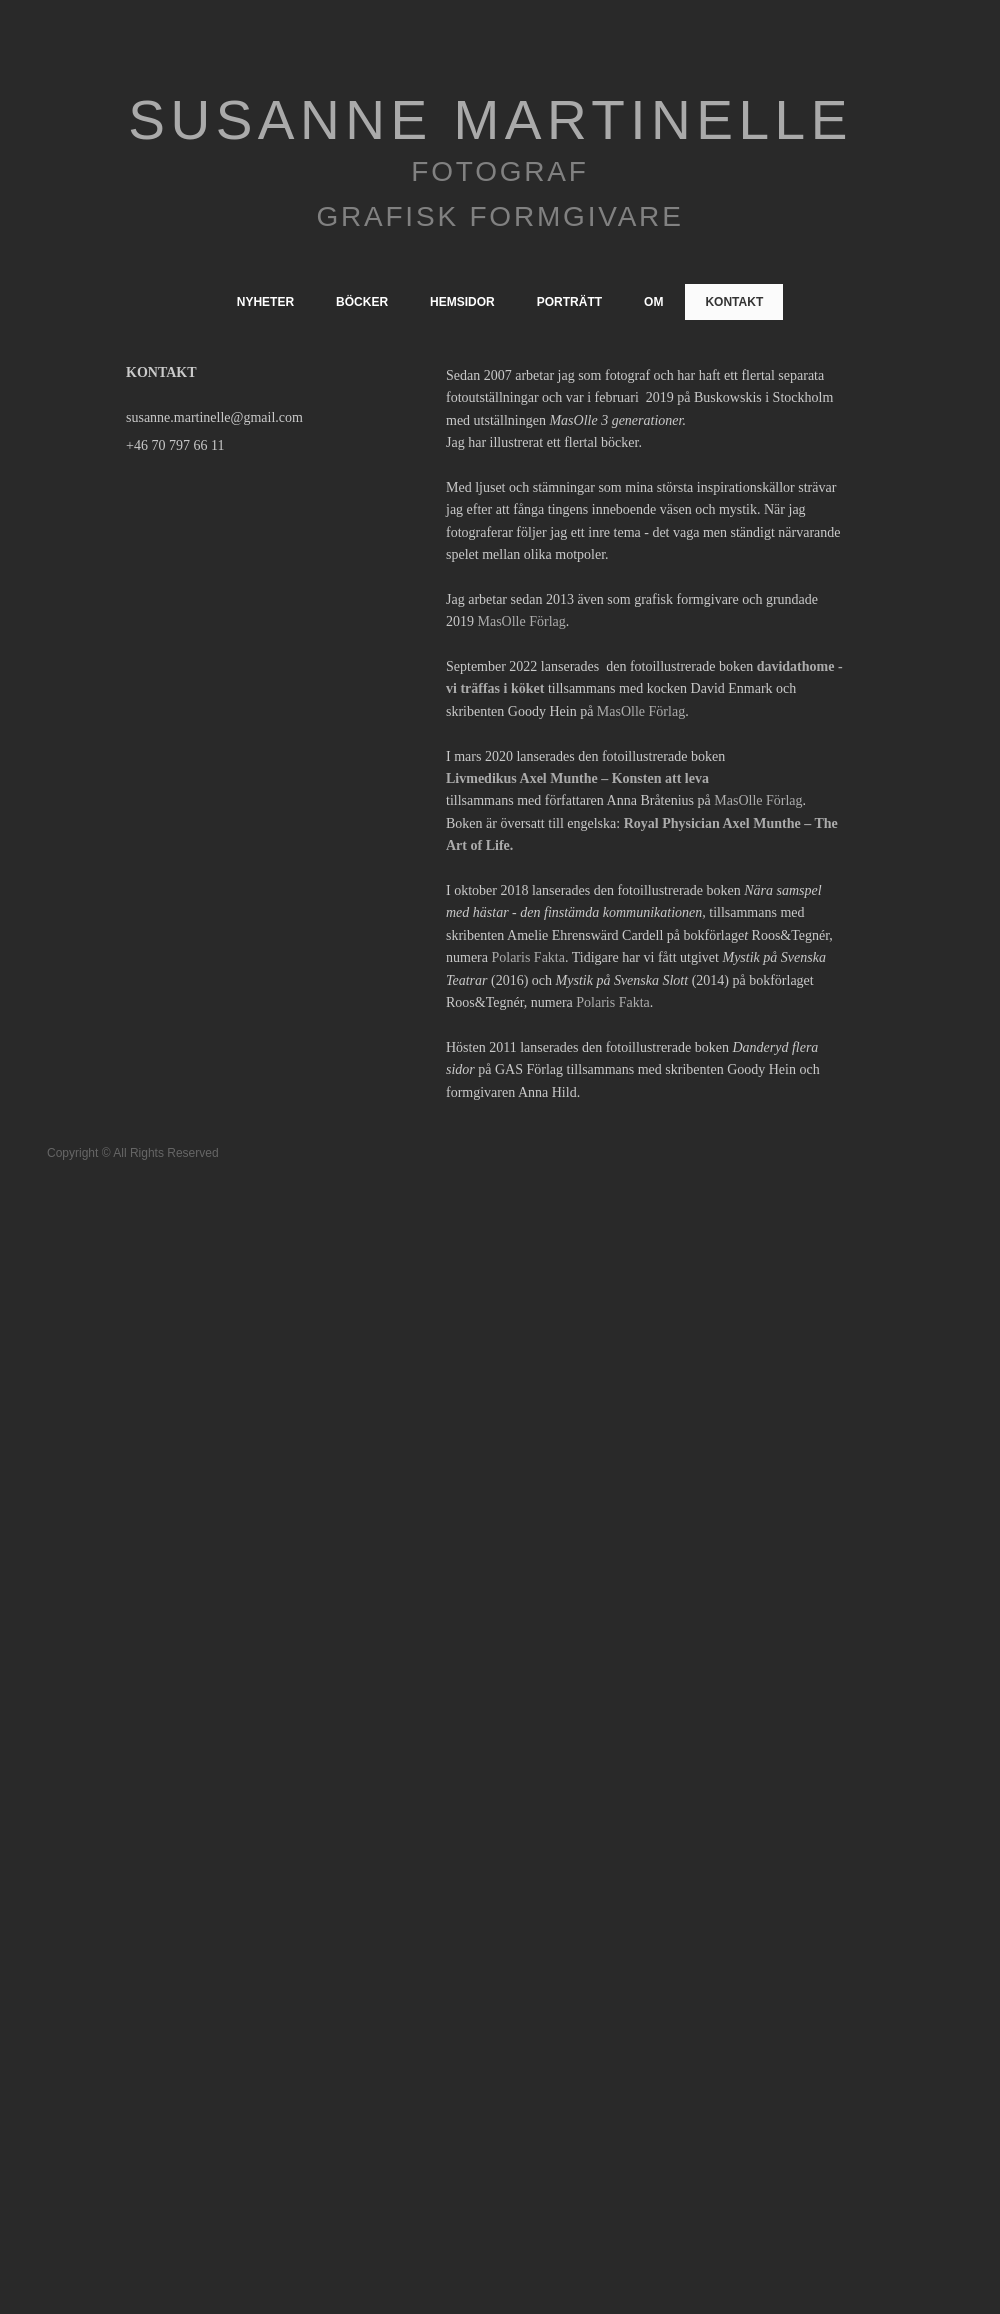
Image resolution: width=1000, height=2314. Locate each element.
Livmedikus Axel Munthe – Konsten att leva (577, 778)
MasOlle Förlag (522, 621)
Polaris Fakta (528, 957)
